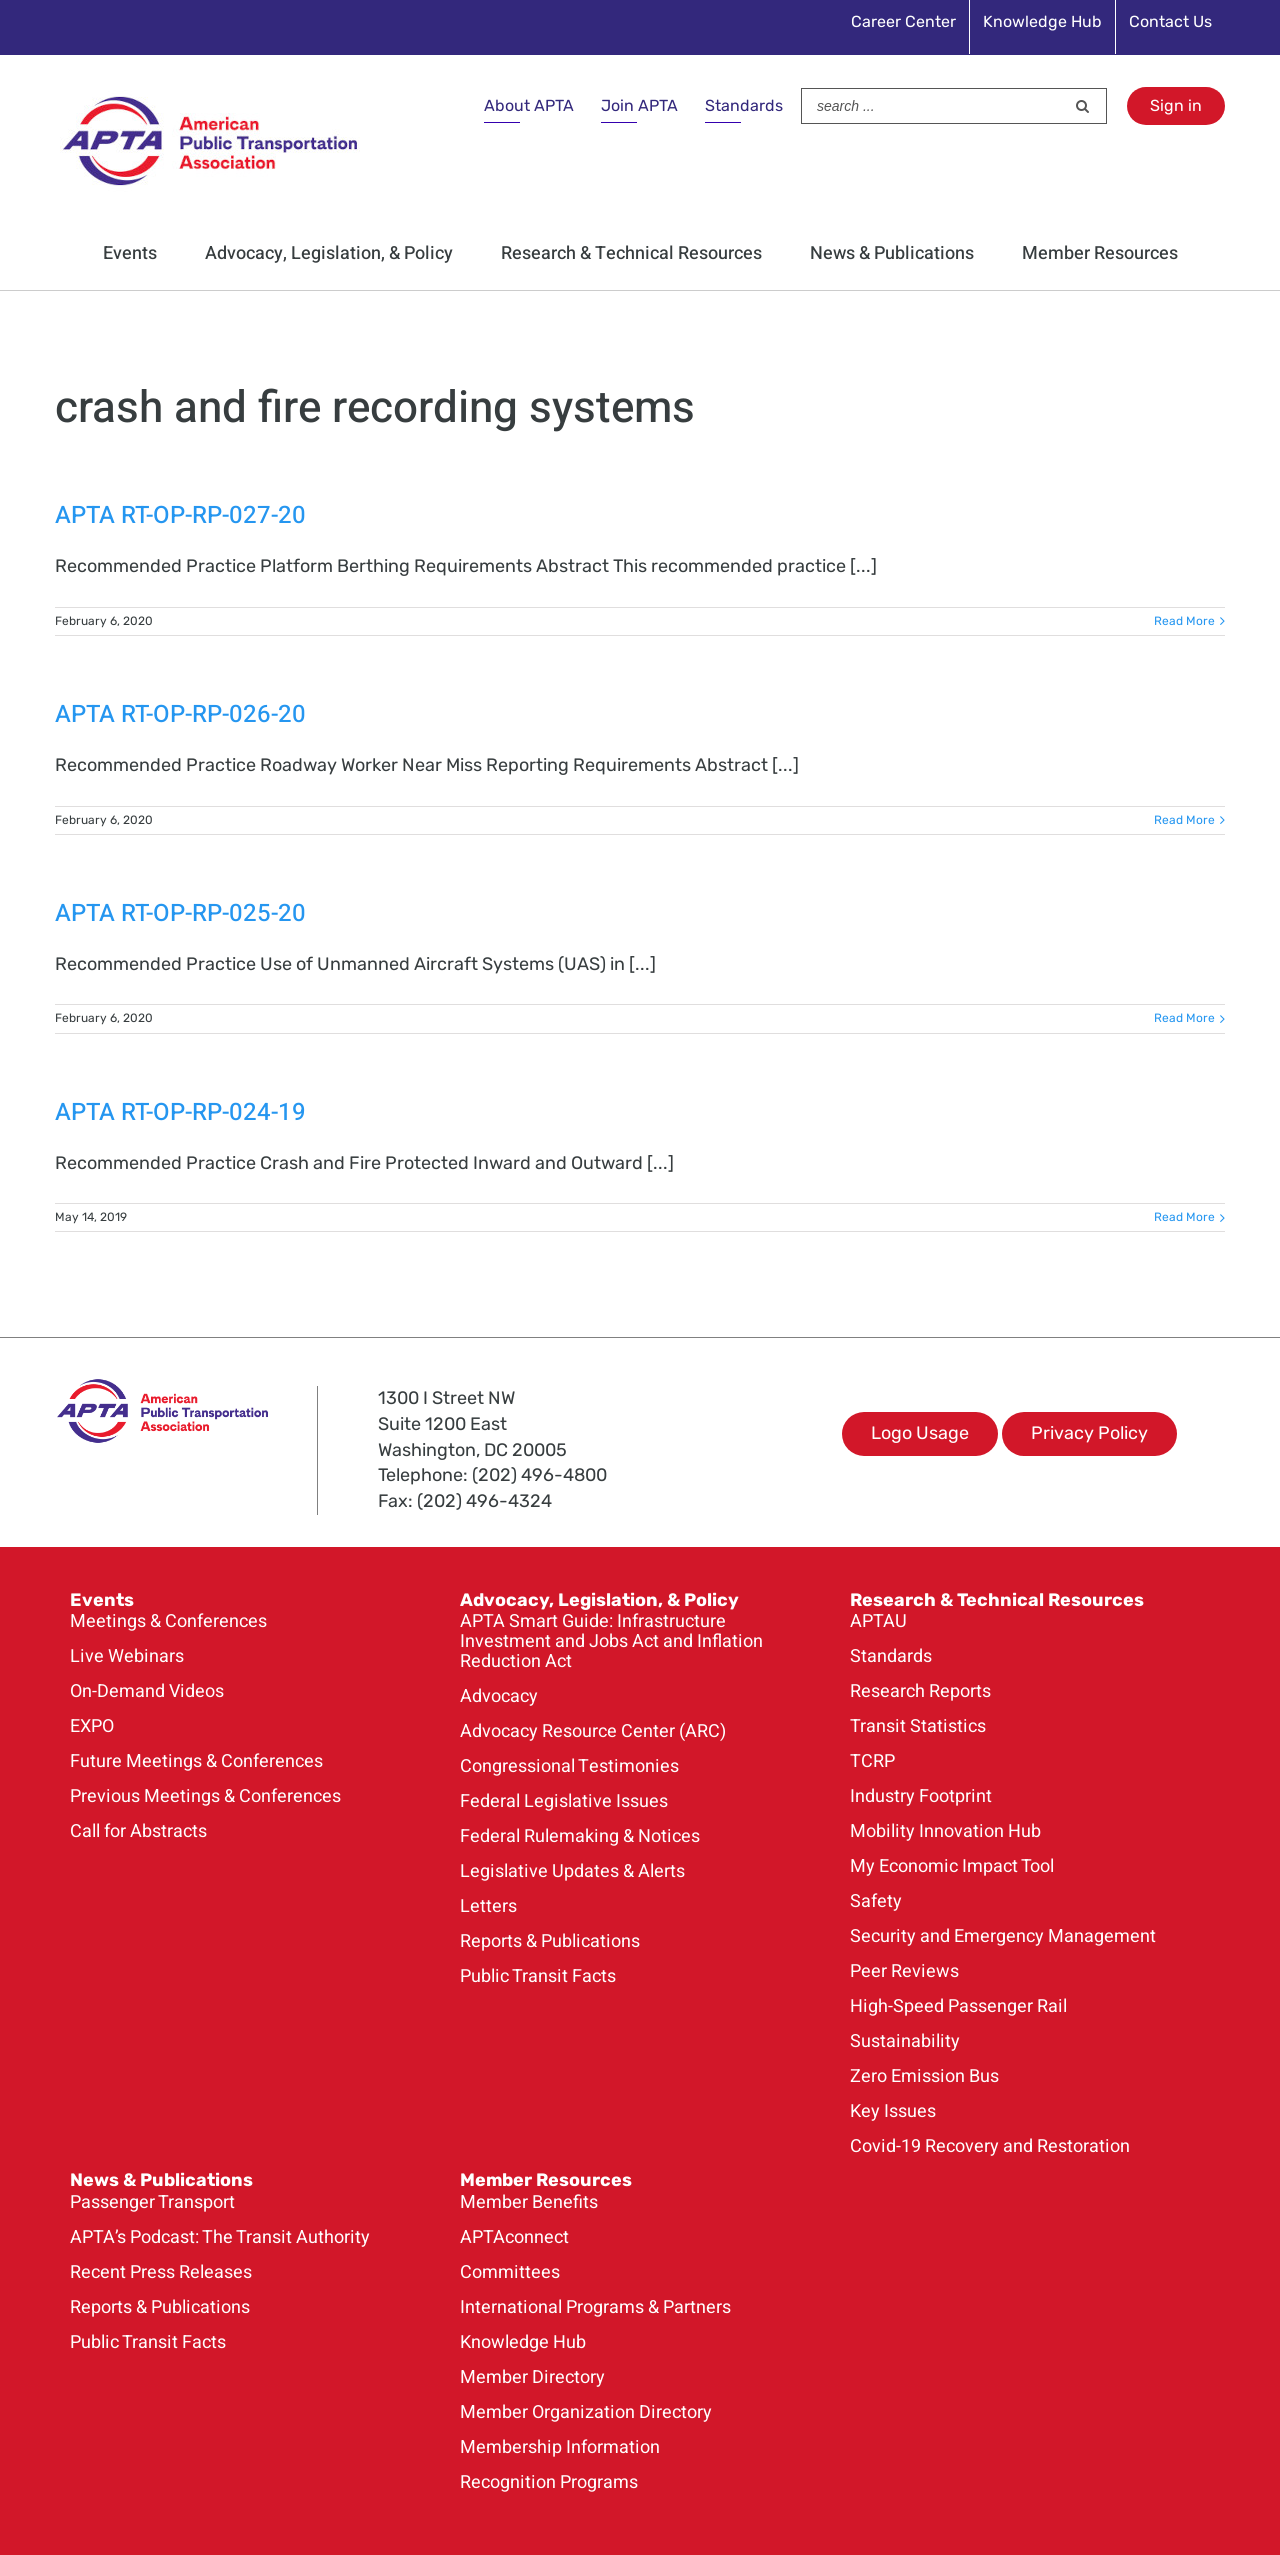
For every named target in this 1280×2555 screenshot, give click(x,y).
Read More (1184, 621)
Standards (744, 105)
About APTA (529, 105)
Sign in (1176, 105)
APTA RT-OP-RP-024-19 (180, 1112)
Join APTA (639, 105)
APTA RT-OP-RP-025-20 (180, 913)
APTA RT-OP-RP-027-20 (180, 515)
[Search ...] (933, 106)
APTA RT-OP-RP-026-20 (180, 714)
